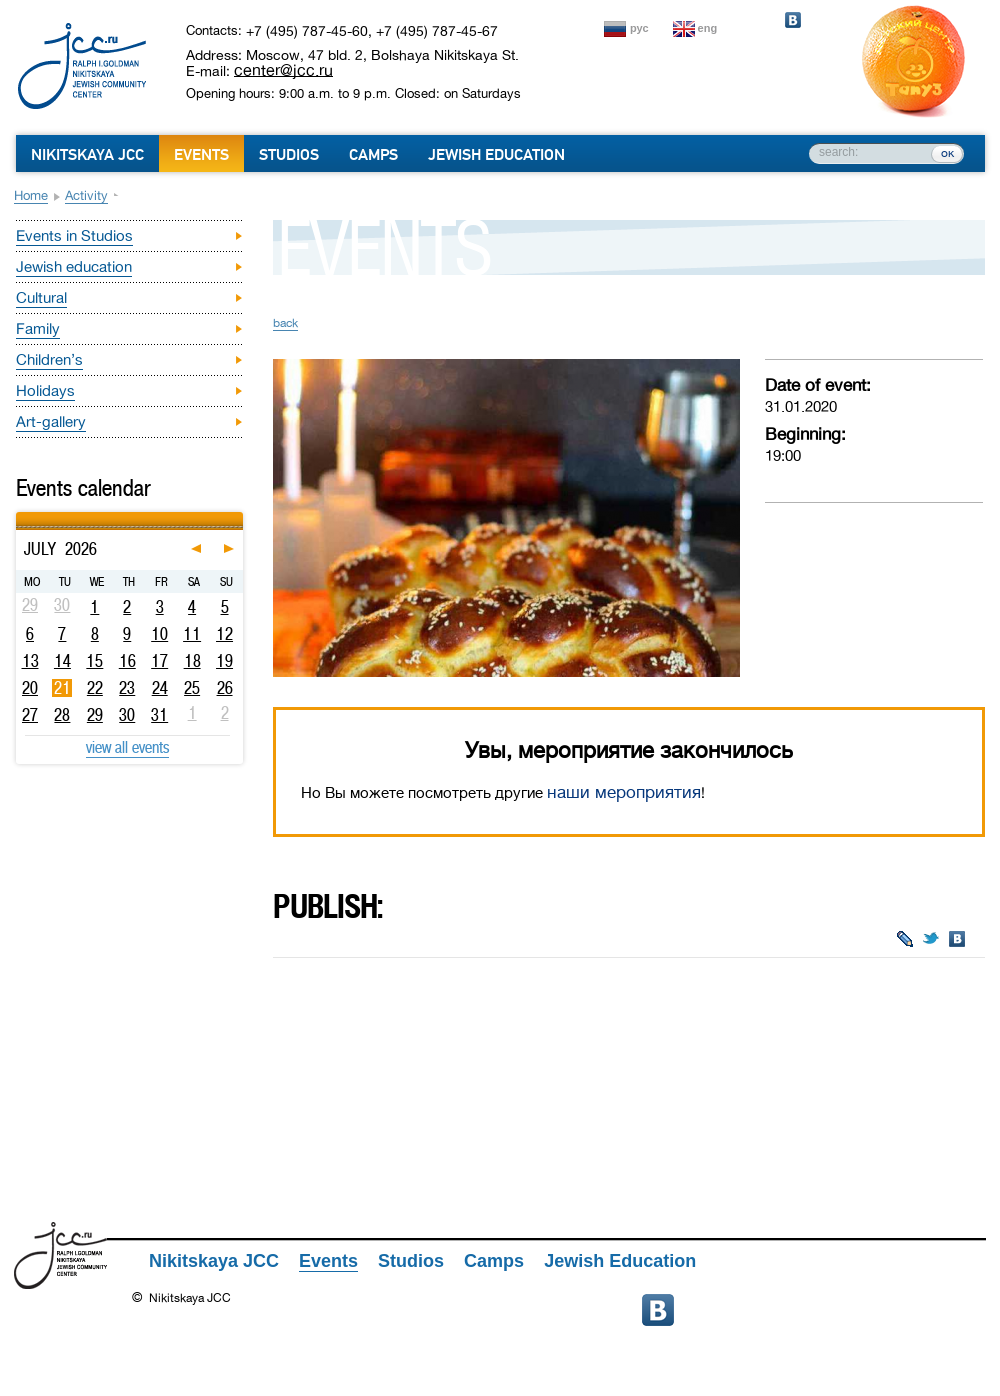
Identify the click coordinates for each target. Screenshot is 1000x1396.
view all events (127, 747)
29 (95, 715)
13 (30, 661)
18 (192, 661)
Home (31, 195)
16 (127, 661)
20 (30, 688)
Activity (86, 195)
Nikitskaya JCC (87, 155)
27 (30, 715)
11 (192, 634)
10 (159, 634)
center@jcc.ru (283, 70)
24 (160, 688)
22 (95, 688)
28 (62, 715)
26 (225, 688)
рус (639, 28)
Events (201, 155)
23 (127, 688)
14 (62, 661)
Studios (289, 155)
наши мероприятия (624, 792)
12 (224, 634)
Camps (373, 155)
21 (62, 688)
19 (224, 661)
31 (159, 715)
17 (159, 661)
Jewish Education (496, 155)
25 (192, 688)
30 (127, 715)
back (285, 323)
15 (94, 661)
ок (947, 153)
